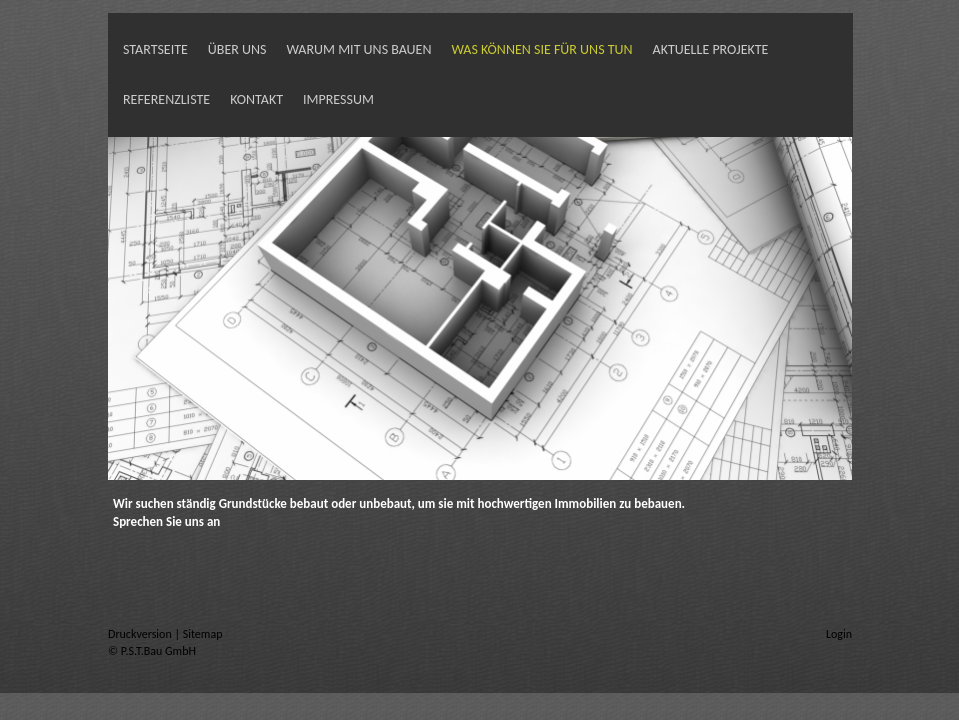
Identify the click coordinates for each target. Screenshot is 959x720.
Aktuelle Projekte (711, 49)
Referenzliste (166, 99)
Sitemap (203, 634)
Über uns (237, 49)
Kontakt (256, 99)
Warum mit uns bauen (359, 49)
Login (839, 634)
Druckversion (141, 634)
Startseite (155, 49)
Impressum (338, 99)
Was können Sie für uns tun (541, 49)
